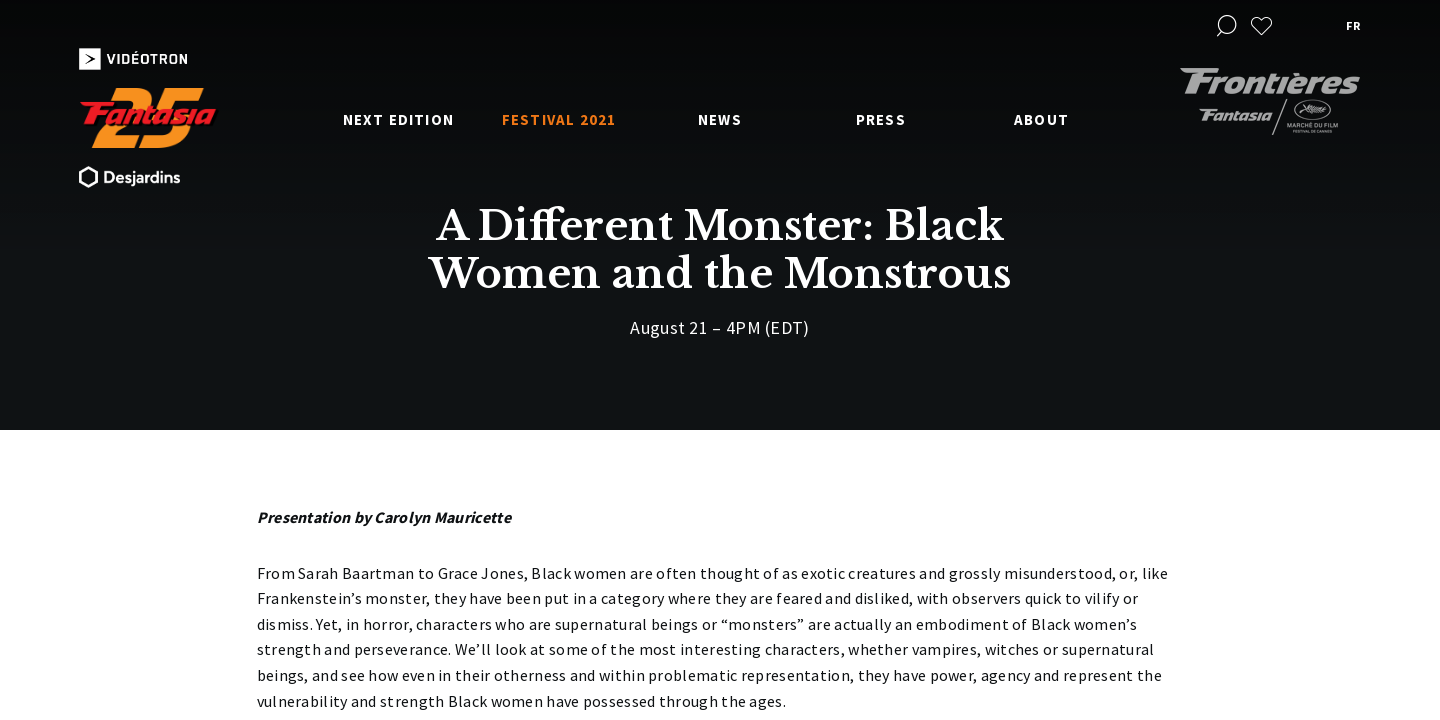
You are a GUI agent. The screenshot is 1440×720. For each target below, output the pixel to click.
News (720, 119)
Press (881, 119)
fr (1353, 25)
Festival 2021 (559, 119)
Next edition (398, 119)
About (1041, 119)
